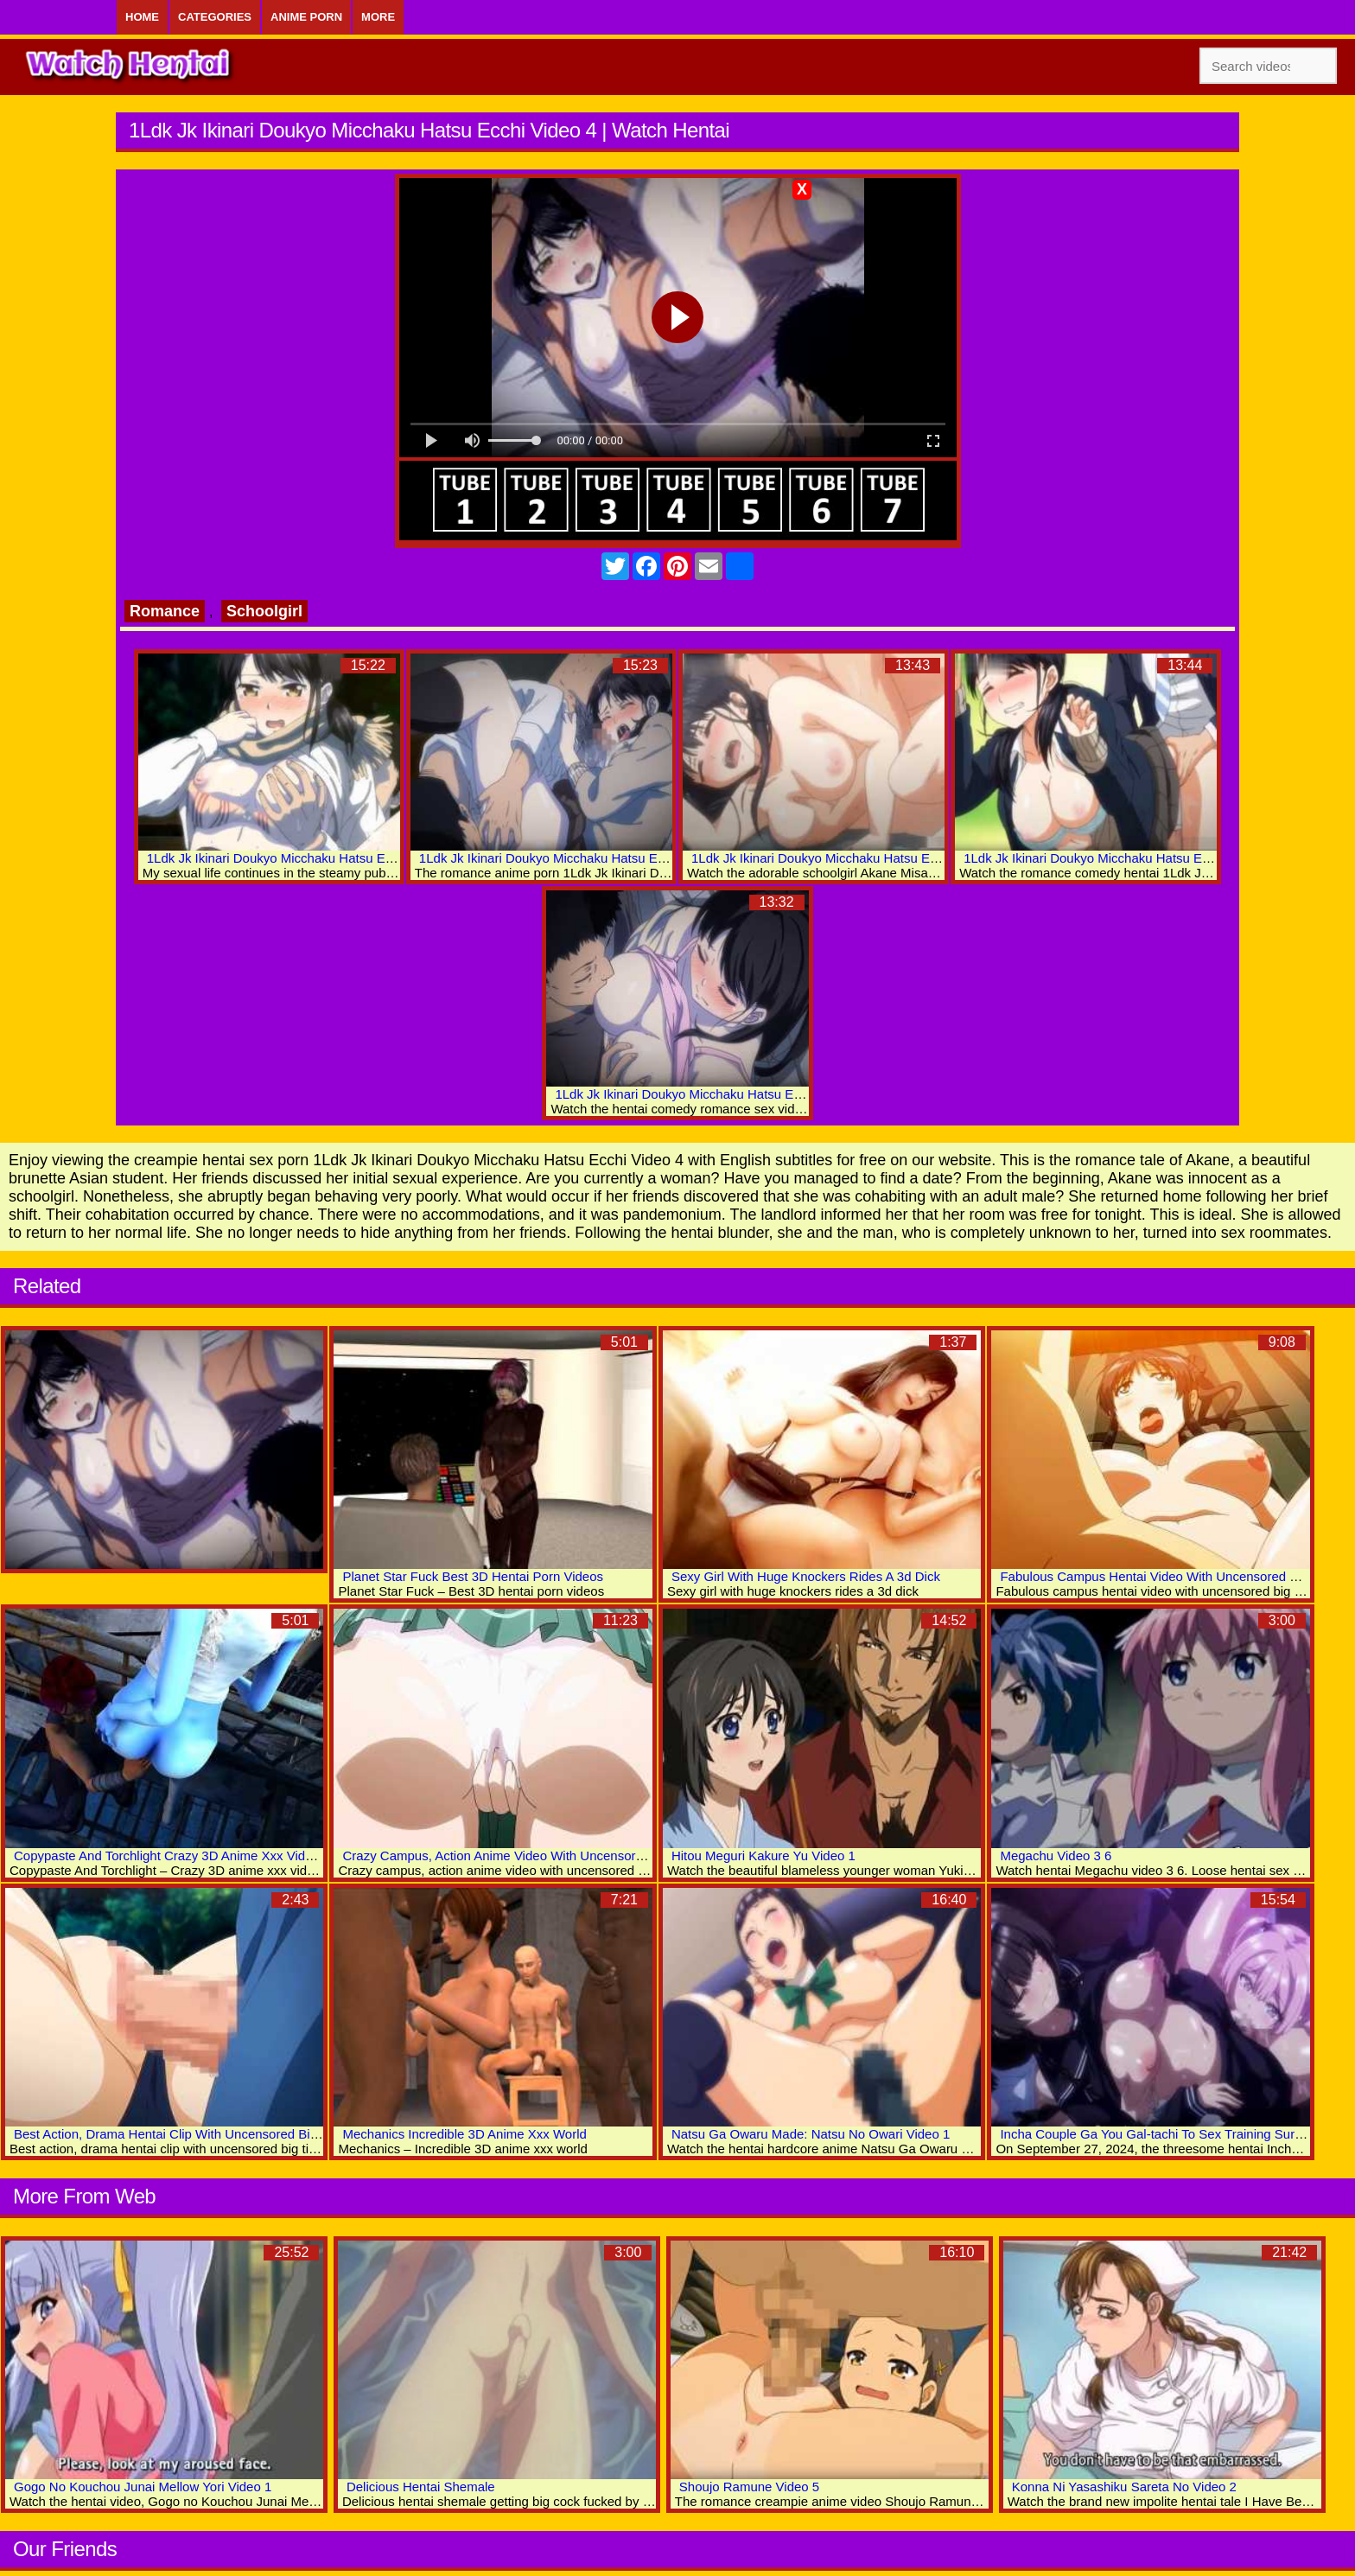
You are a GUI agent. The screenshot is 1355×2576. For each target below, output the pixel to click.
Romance (165, 611)
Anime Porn (306, 16)
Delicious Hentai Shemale (421, 2486)
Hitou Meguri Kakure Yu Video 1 (763, 1855)
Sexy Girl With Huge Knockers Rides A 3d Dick (805, 1576)
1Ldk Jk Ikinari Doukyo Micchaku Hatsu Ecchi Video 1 (709, 1094)
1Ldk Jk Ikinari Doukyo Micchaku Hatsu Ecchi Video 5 (573, 858)
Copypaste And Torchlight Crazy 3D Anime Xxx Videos (170, 1855)
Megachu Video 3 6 (1055, 1855)
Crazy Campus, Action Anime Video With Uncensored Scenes (519, 1855)
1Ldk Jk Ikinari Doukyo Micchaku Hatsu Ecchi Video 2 (1118, 858)
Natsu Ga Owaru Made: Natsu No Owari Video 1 (810, 2133)
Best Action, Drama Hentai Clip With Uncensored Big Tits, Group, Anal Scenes (238, 2133)
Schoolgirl (264, 611)
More (378, 16)
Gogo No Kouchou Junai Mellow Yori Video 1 (142, 2486)
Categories (214, 16)
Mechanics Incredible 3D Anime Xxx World (464, 2133)
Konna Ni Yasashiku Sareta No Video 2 (1124, 2486)
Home (142, 16)
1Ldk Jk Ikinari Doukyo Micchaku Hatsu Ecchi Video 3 (845, 858)
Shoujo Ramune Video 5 (749, 2486)
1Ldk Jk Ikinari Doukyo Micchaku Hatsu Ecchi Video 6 (301, 858)
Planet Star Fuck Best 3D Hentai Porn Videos (472, 1576)
